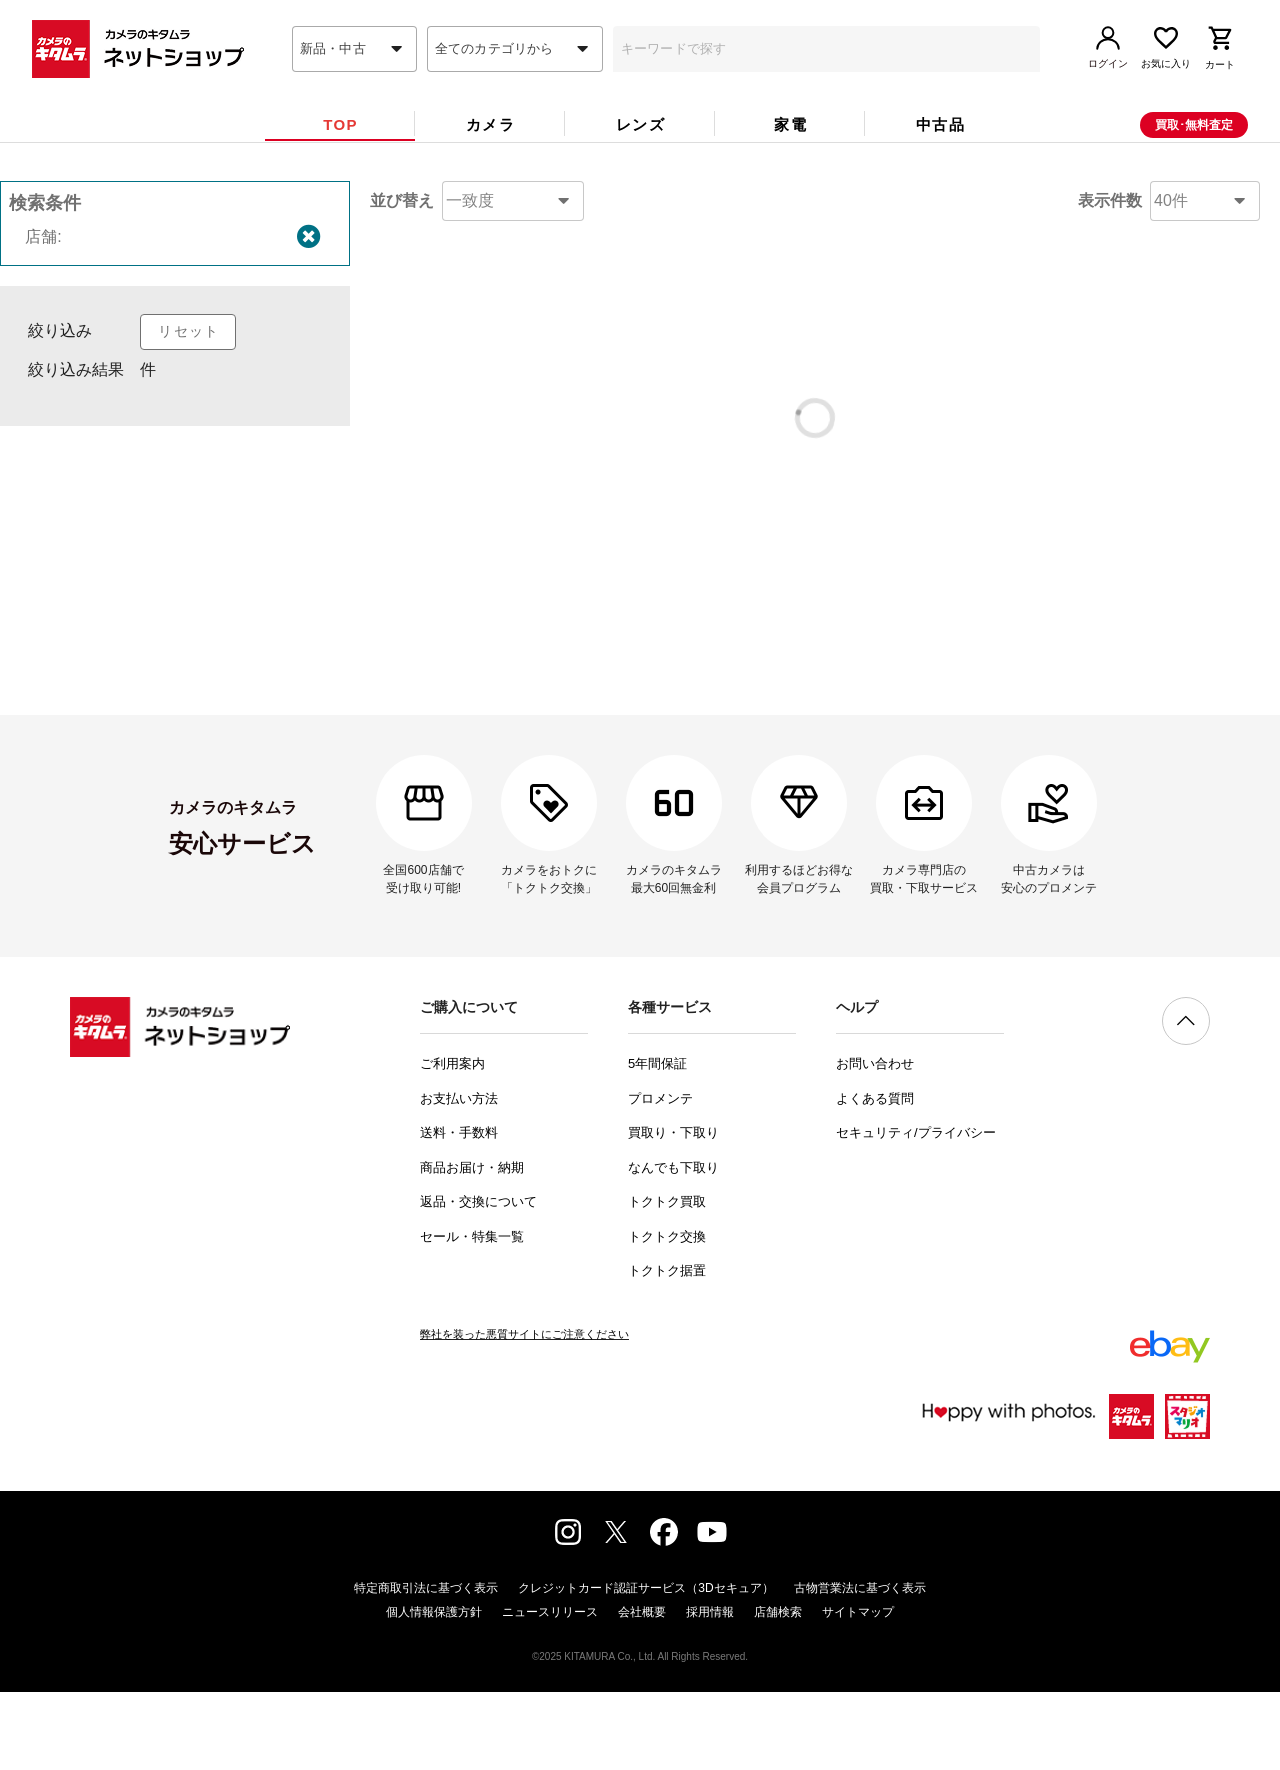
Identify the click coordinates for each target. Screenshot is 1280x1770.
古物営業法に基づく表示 (860, 1666)
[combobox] (354, 83)
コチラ (853, 594)
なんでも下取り (673, 1245)
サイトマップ (858, 1690)
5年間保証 (657, 1141)
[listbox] (175, 450)
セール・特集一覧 (472, 1314)
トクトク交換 (667, 1314)
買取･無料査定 (1194, 159)
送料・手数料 (459, 1210)
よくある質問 (875, 1176)
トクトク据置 (667, 1348)
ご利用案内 (452, 1141)
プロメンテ (660, 1176)
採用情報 (710, 1690)
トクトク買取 (667, 1279)
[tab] (340, 158)
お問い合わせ (875, 1141)
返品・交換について (478, 1279)
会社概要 (642, 1690)
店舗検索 (778, 1690)
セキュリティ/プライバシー (916, 1210)
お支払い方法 (459, 1176)
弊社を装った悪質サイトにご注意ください (524, 1412)
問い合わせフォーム (830, 684)
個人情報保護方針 (434, 1690)
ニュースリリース (550, 1690)
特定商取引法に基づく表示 (426, 1666)
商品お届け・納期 (472, 1245)
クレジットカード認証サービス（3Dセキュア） (645, 1666)
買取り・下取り (673, 1210)
